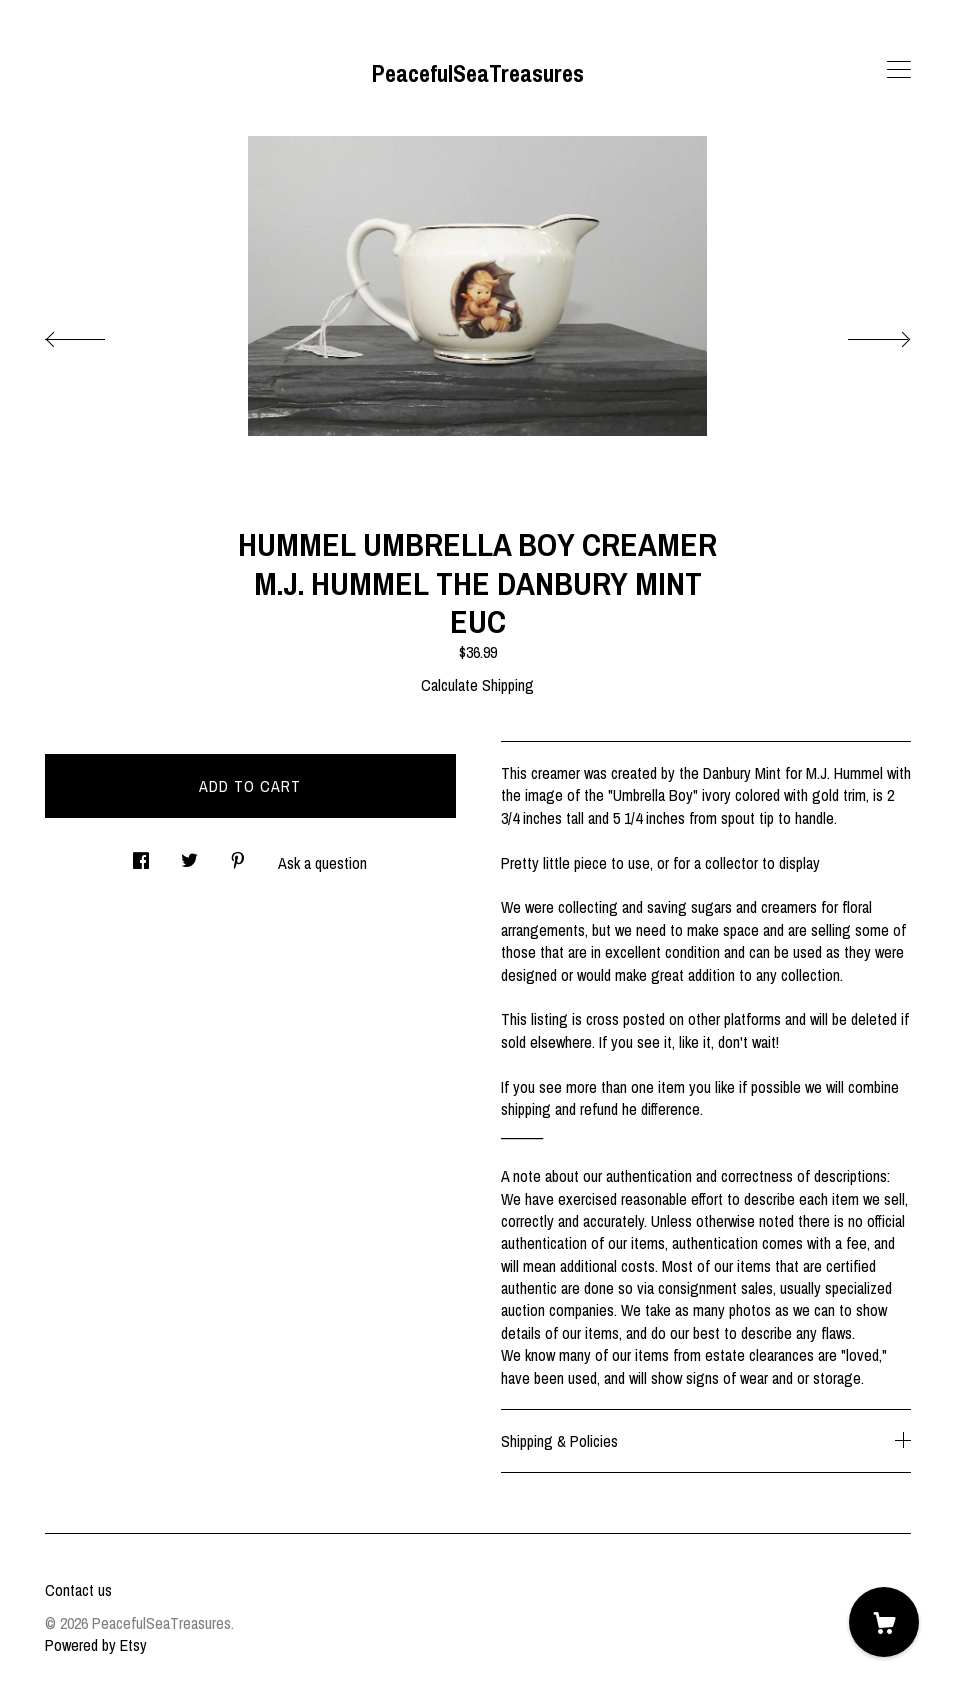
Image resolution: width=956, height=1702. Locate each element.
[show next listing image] (861, 334)
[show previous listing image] (95, 334)
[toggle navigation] (899, 70)
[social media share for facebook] (141, 854)
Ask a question (322, 863)
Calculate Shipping (477, 685)
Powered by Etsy (96, 1645)
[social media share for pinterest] (238, 854)
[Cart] (884, 1622)
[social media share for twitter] (189, 854)
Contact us (78, 1590)
